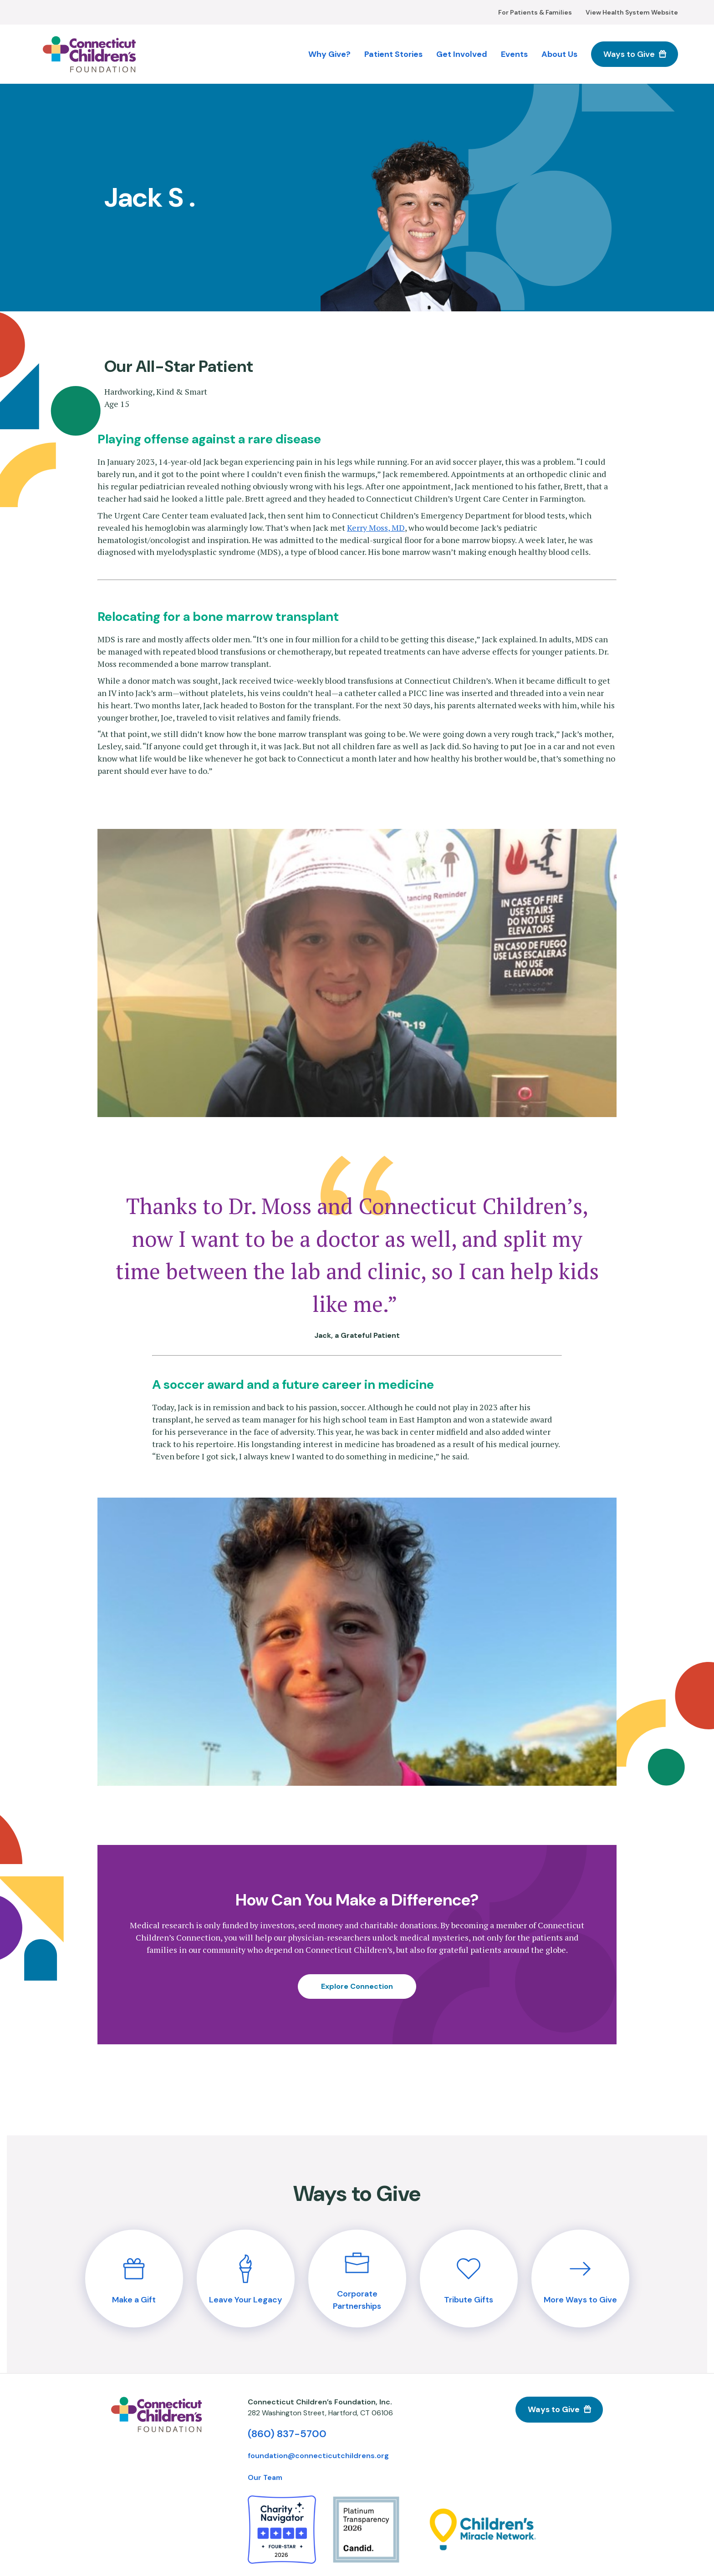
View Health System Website (632, 12)
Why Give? (329, 54)
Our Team (265, 2477)
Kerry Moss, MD (376, 527)
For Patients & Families (535, 12)
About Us (559, 54)
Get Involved (461, 54)
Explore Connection (357, 1986)
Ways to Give (629, 54)
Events (514, 54)
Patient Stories (393, 54)
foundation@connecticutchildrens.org (318, 2455)
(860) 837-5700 (287, 2433)
